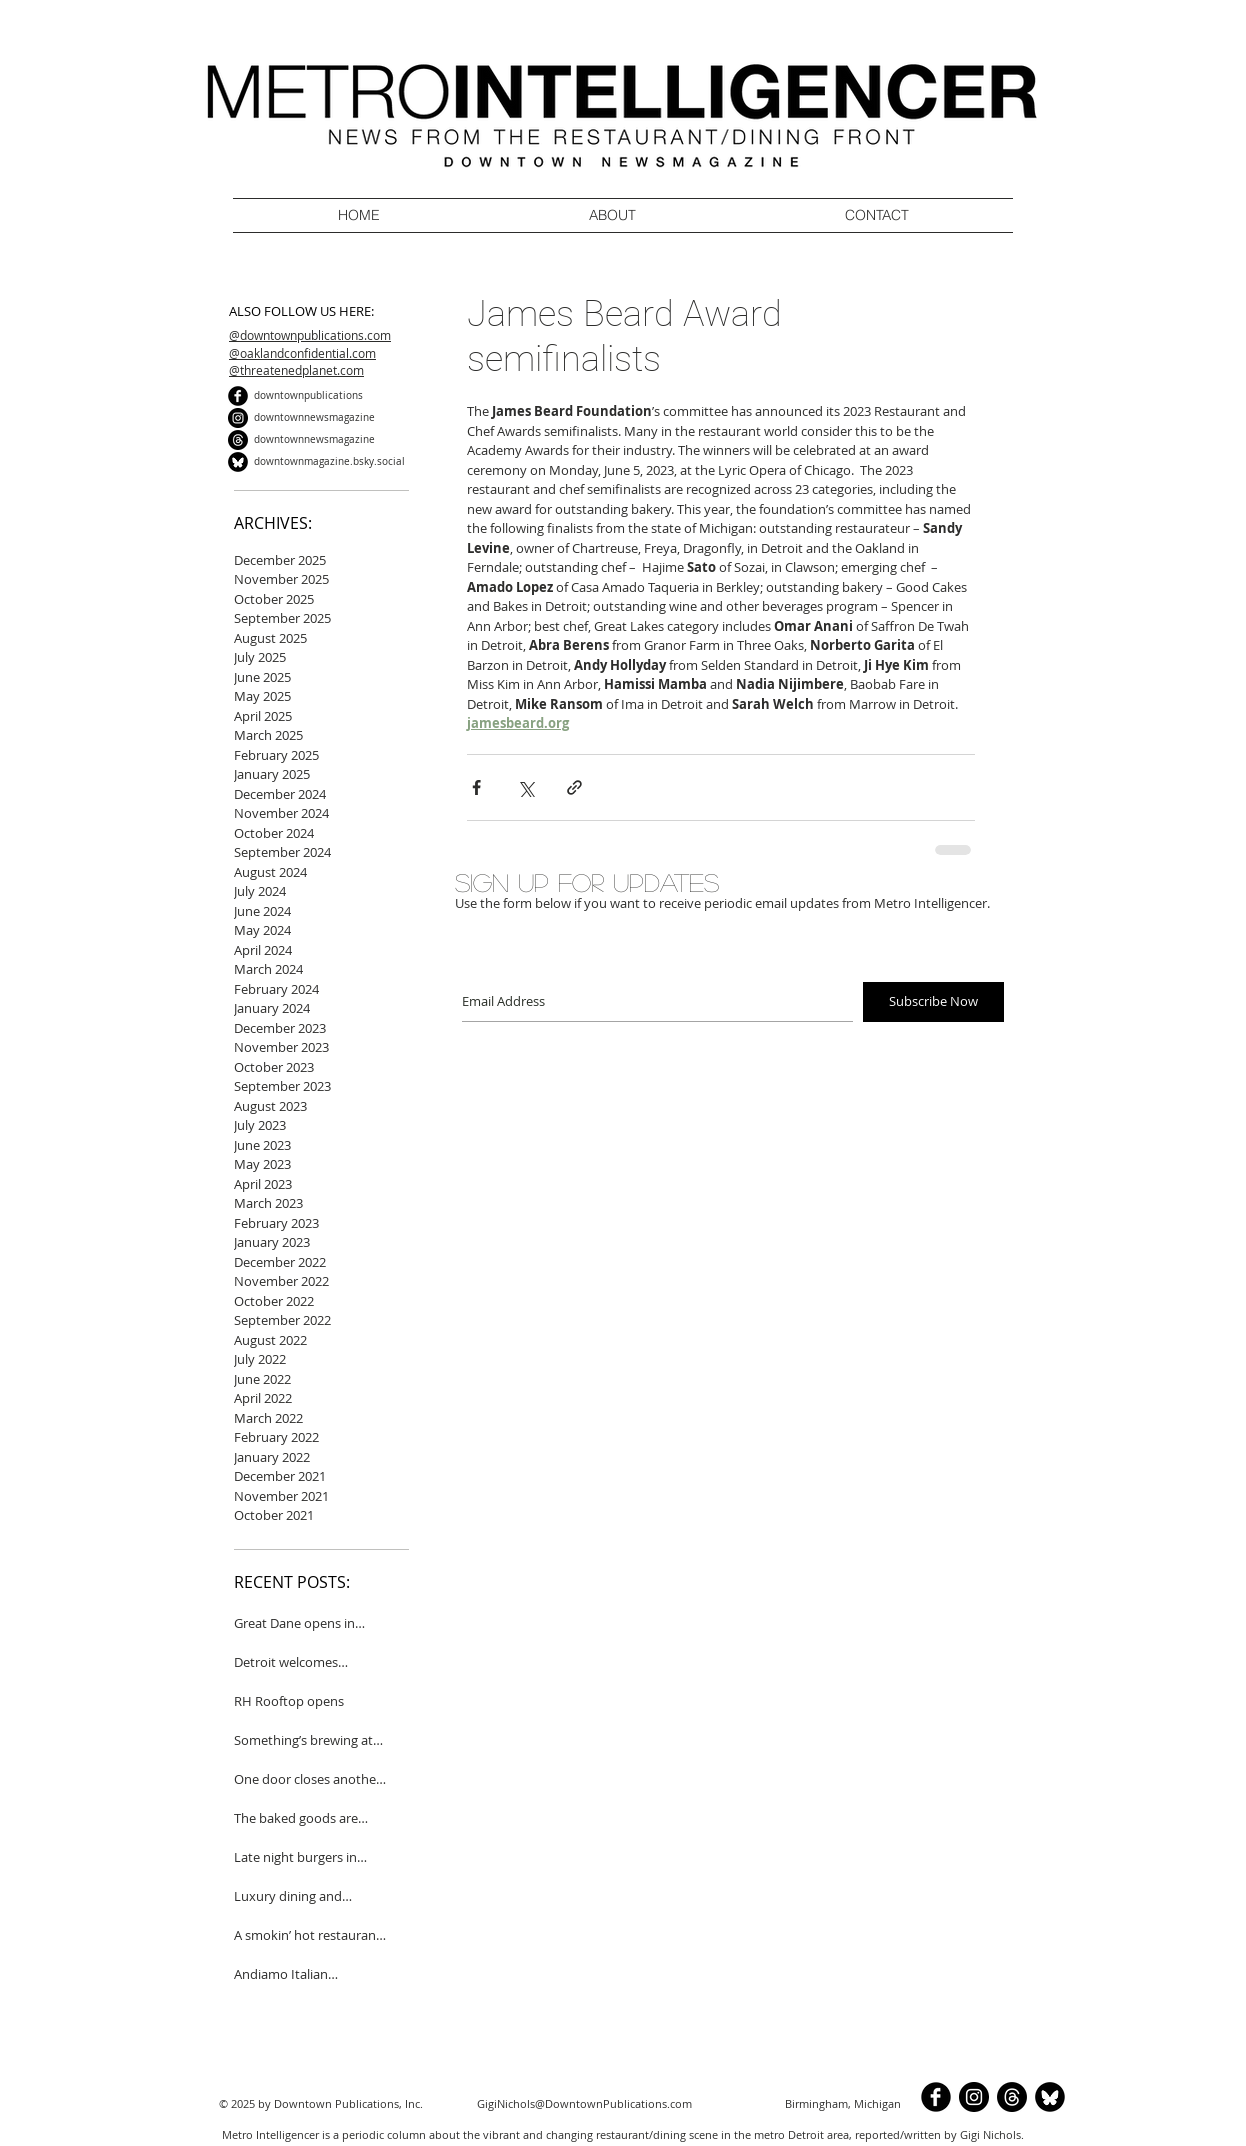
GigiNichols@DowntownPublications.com (584, 2103)
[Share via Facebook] (476, 787)
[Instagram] (238, 418)
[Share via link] (574, 787)
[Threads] (238, 440)
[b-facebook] (238, 396)
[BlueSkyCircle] (238, 462)
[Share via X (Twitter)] (525, 787)
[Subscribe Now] (933, 1002)
